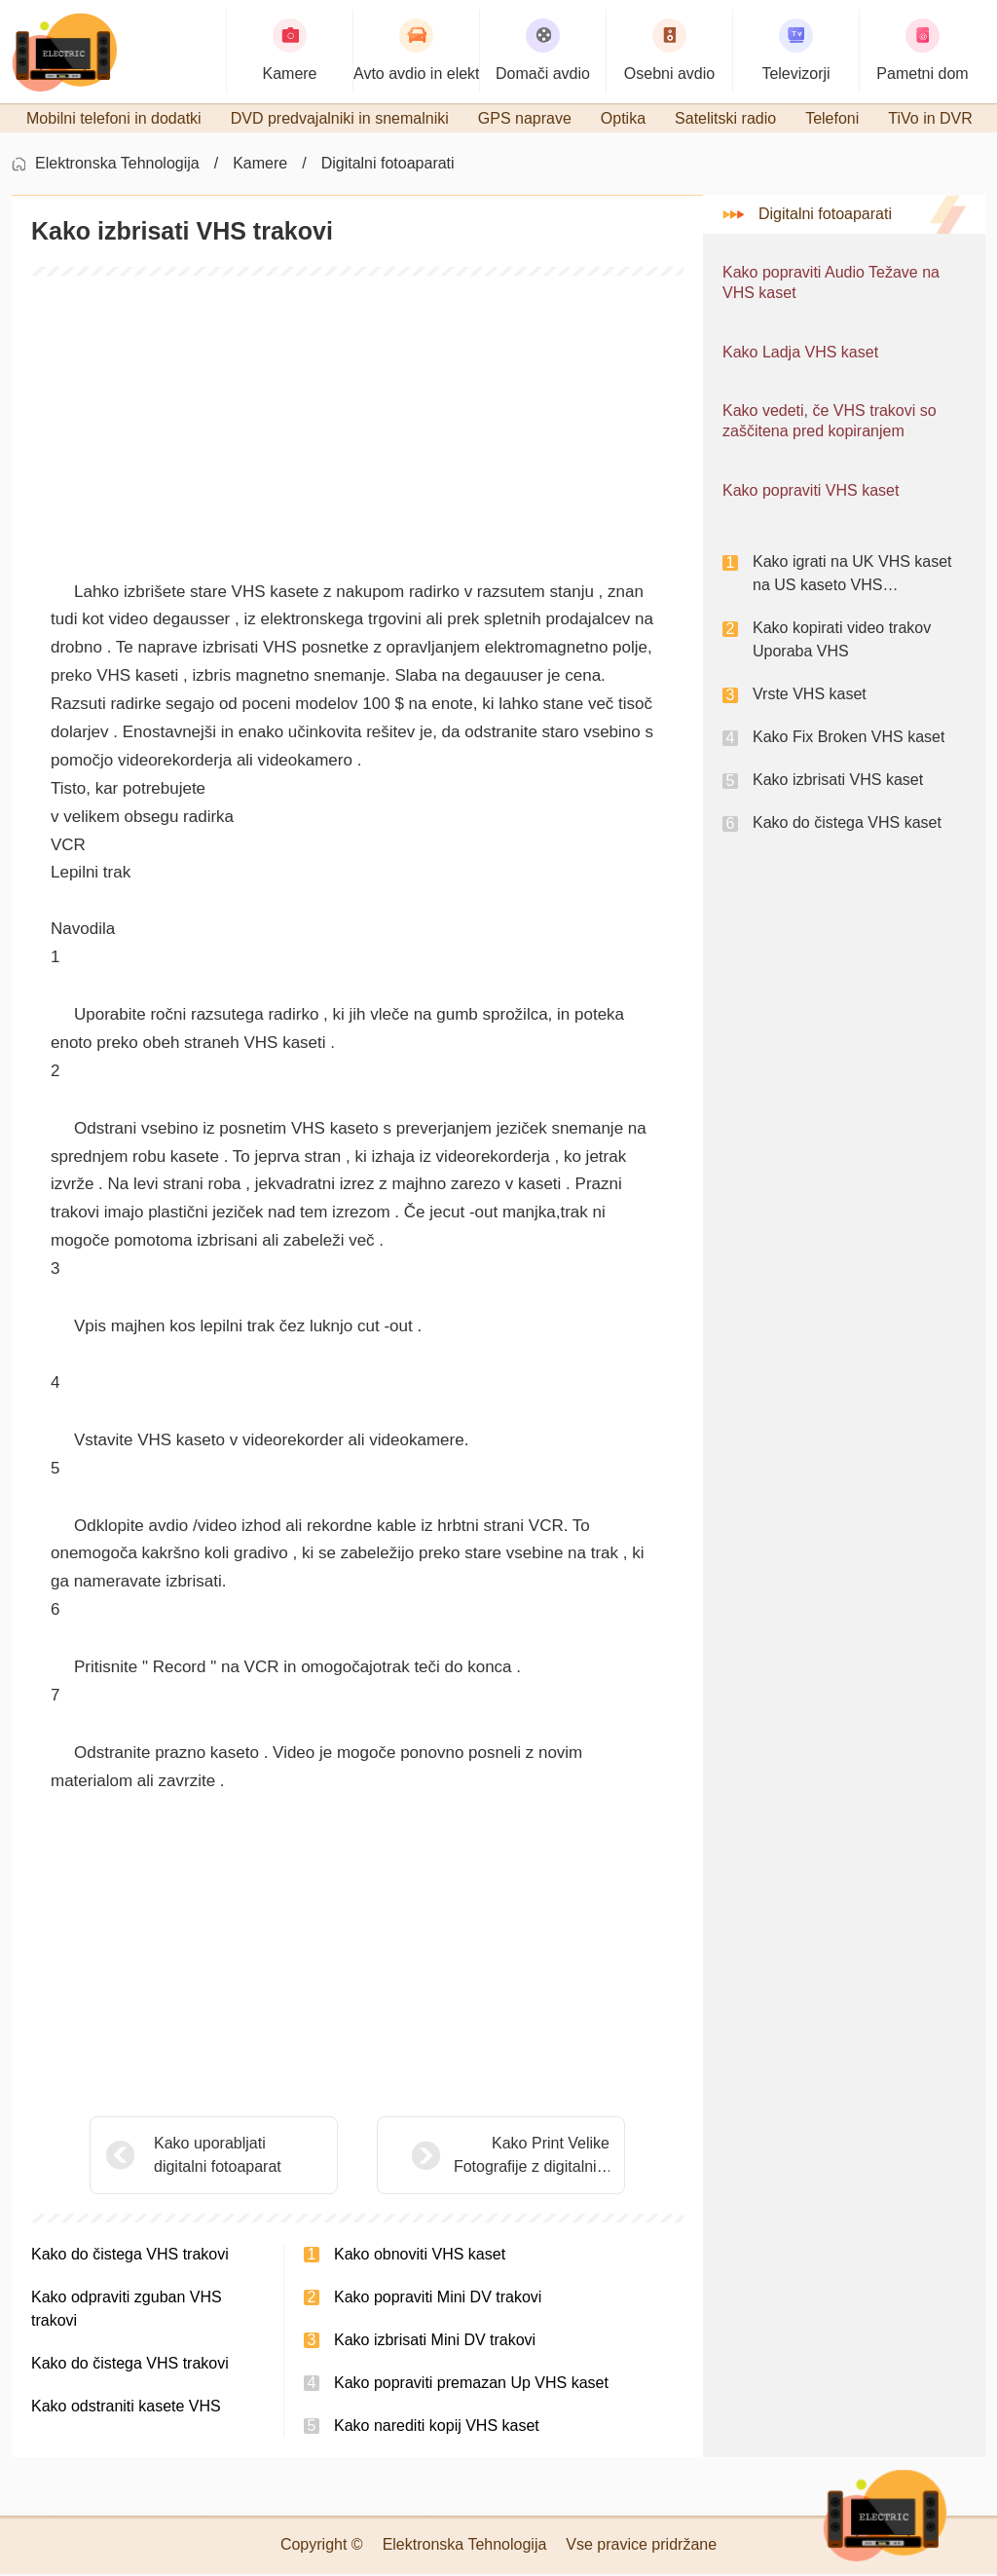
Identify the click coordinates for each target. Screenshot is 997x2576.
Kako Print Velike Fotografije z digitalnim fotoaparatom (483, 2159)
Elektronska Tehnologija (117, 166)
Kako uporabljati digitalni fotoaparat (217, 2157)
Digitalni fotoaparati (388, 166)
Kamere (260, 166)
